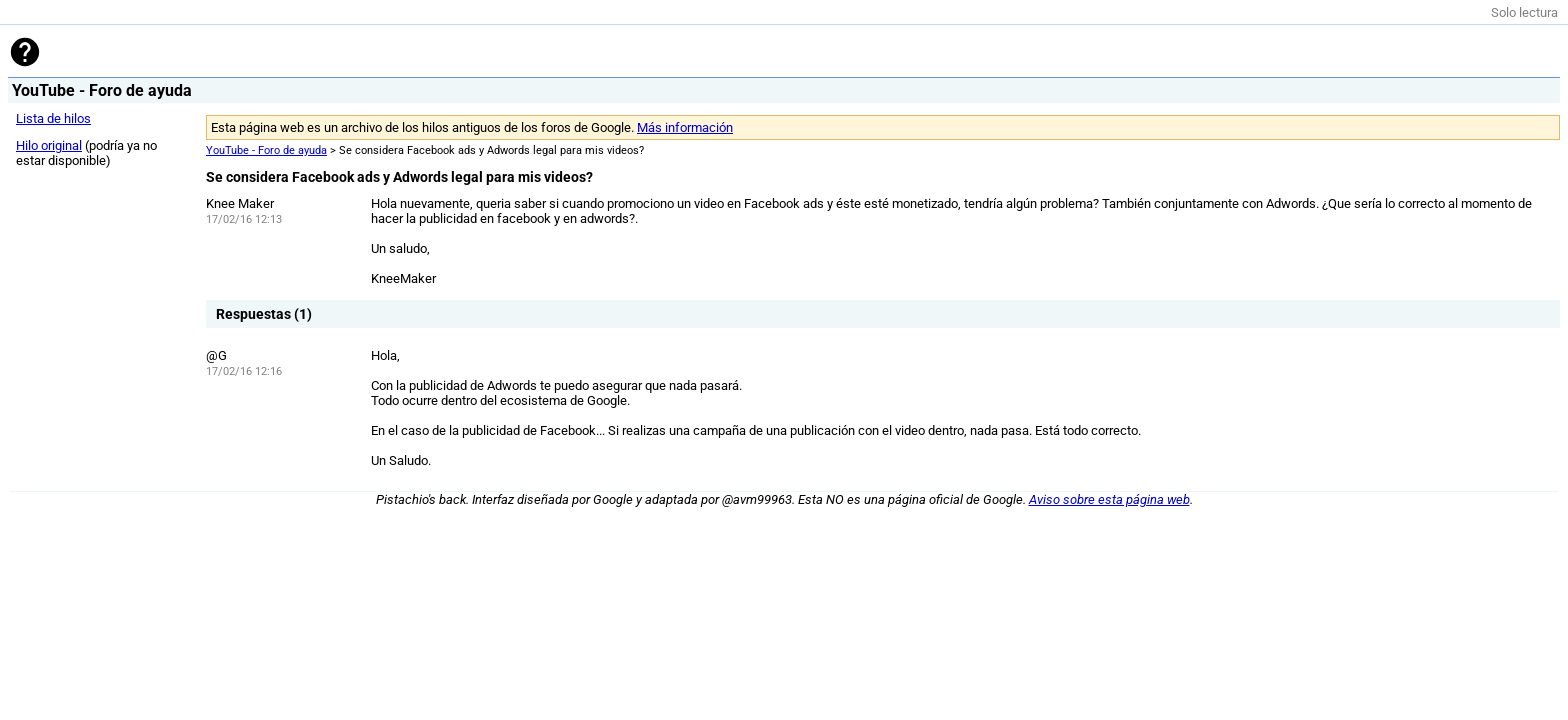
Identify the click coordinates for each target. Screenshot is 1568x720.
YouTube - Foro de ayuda (266, 150)
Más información (685, 127)
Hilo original (49, 145)
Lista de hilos (53, 118)
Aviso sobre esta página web (1109, 499)
